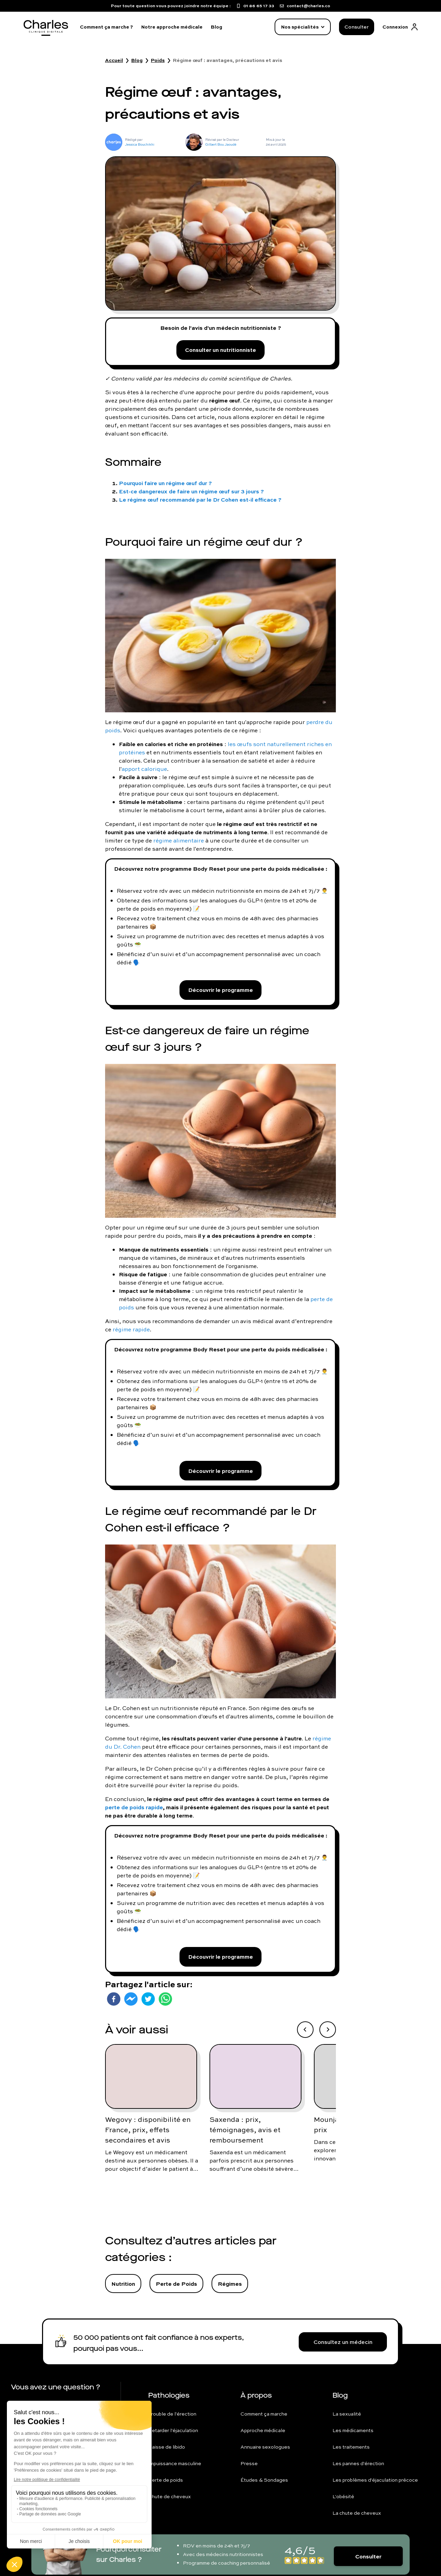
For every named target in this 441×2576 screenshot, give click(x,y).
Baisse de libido (166, 2446)
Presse (249, 2463)
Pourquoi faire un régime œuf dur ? (165, 483)
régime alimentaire (178, 840)
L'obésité (343, 2496)
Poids (158, 60)
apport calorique (144, 769)
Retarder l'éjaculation (173, 2430)
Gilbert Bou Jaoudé (220, 144)
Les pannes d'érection (358, 2463)
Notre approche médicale (172, 26)
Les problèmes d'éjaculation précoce (375, 2479)
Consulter (357, 26)
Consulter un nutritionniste (220, 350)
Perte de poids (165, 2479)
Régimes (230, 2283)
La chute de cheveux (356, 2513)
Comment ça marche (263, 2413)
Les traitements (351, 2446)
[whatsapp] (165, 1999)
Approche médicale (262, 2430)
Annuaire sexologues (265, 2446)
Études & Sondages (264, 2479)
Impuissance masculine (174, 2463)
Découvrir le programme (220, 990)
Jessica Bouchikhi (139, 144)
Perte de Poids (176, 2283)
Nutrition (123, 2283)
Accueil (114, 60)
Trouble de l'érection (172, 2413)
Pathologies (168, 2395)
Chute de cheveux (169, 2496)
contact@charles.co (50, 2420)
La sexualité (346, 2413)
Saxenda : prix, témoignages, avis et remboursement (244, 2130)
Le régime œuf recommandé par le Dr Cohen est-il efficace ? (200, 499)
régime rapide (131, 1329)
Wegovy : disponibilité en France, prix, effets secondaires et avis (148, 2130)
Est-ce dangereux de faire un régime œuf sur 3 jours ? (191, 491)
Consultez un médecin (343, 2342)
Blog (216, 26)
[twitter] (148, 1999)
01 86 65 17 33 (43, 2405)
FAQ (29, 2435)
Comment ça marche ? (106, 26)
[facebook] (114, 1999)
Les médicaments (352, 2430)
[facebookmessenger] (131, 1999)
